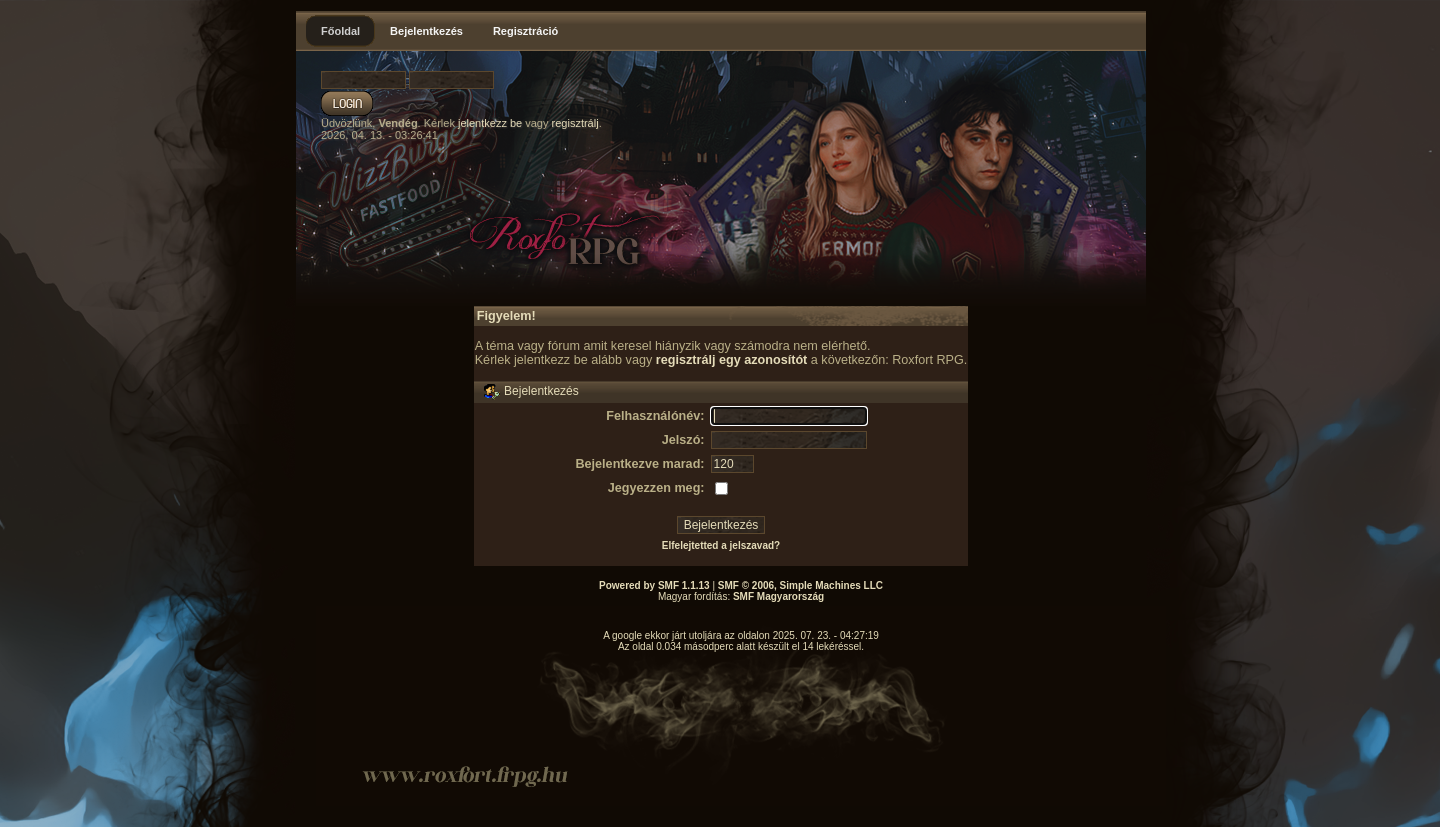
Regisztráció (525, 31)
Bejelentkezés (426, 31)
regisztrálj (575, 123)
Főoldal (340, 31)
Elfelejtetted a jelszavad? (721, 545)
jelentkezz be (490, 123)
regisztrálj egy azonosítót (732, 360)
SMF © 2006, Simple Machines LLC (800, 585)
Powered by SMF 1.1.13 (654, 585)
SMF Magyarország (778, 596)
